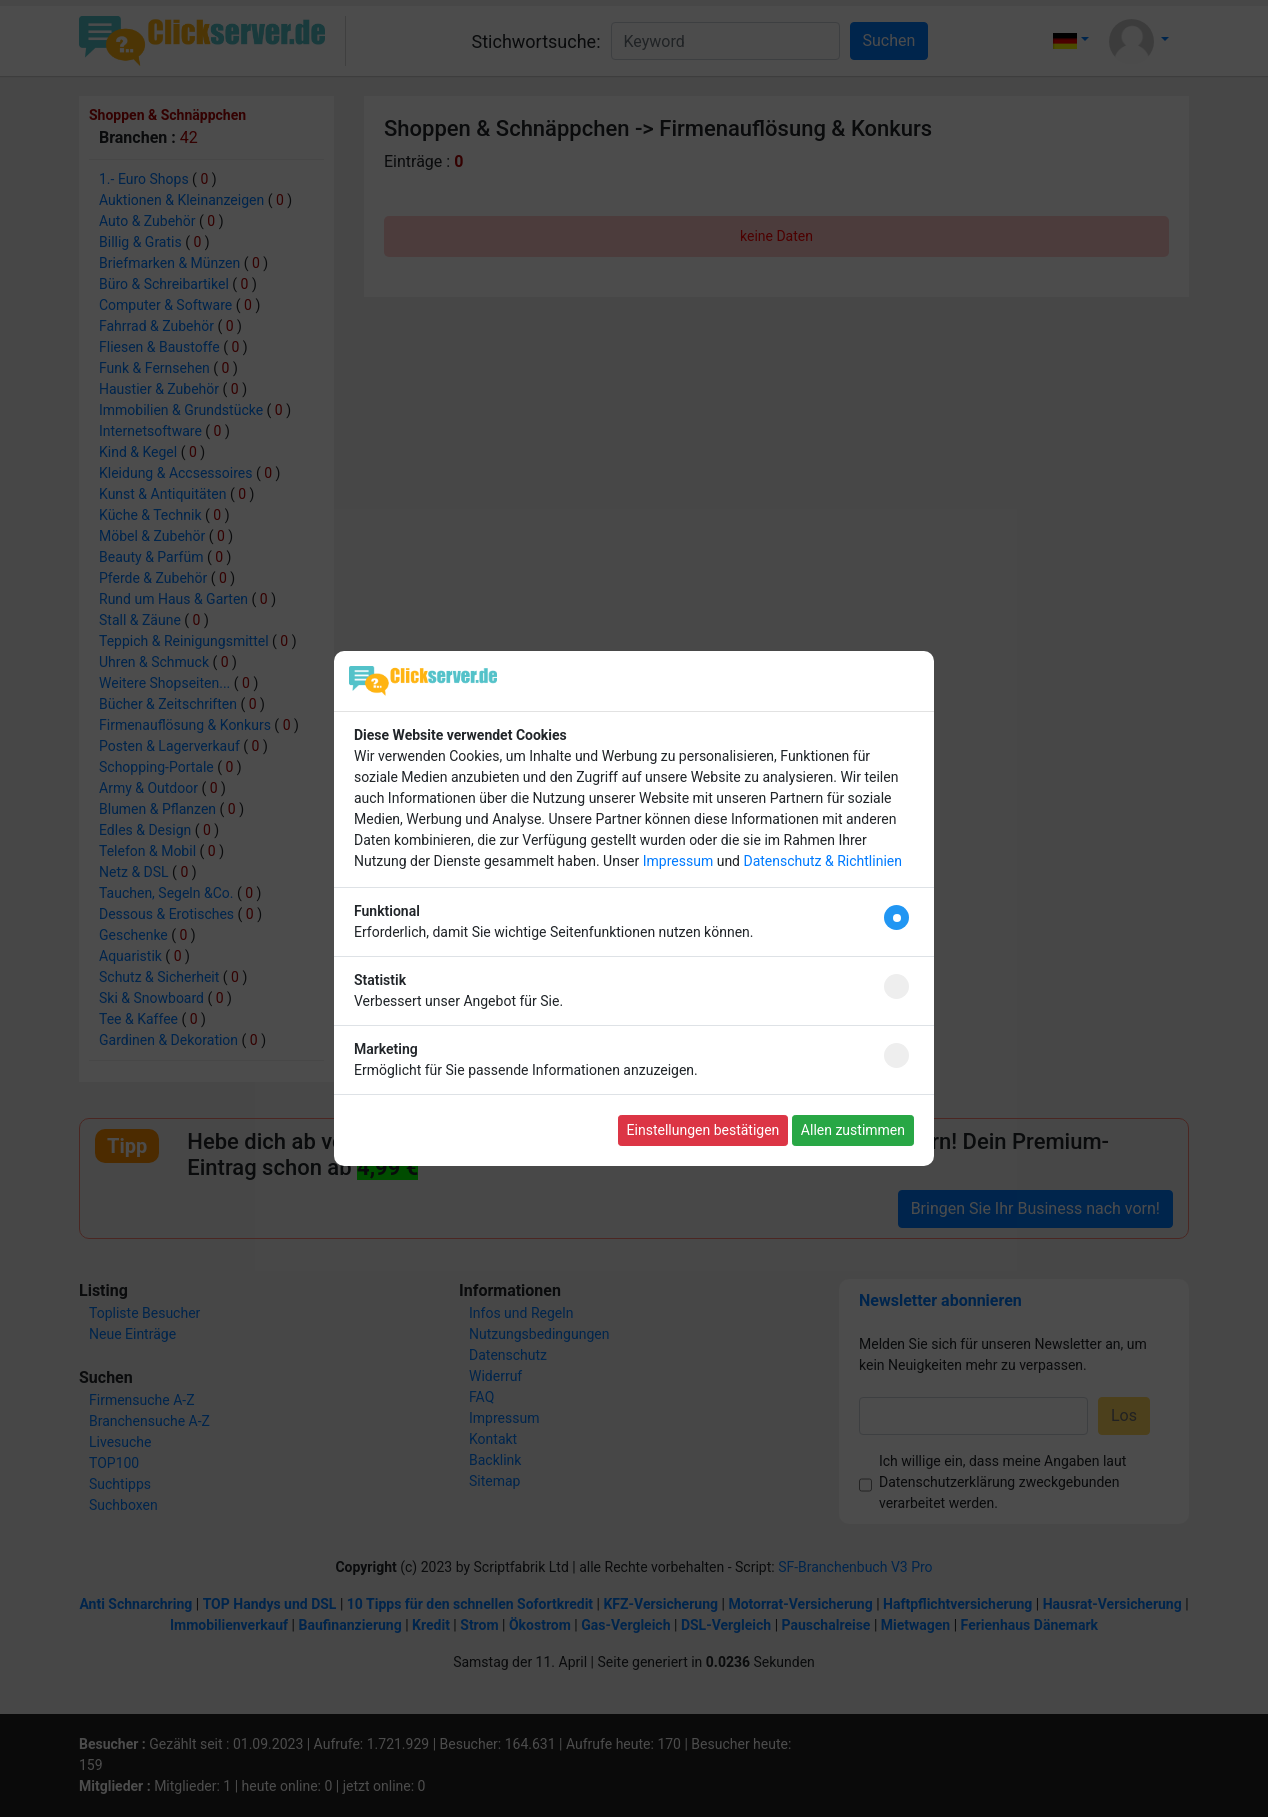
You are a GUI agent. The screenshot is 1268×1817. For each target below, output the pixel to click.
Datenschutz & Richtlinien (822, 861)
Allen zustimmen (853, 1130)
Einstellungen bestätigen (703, 1130)
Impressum (678, 861)
